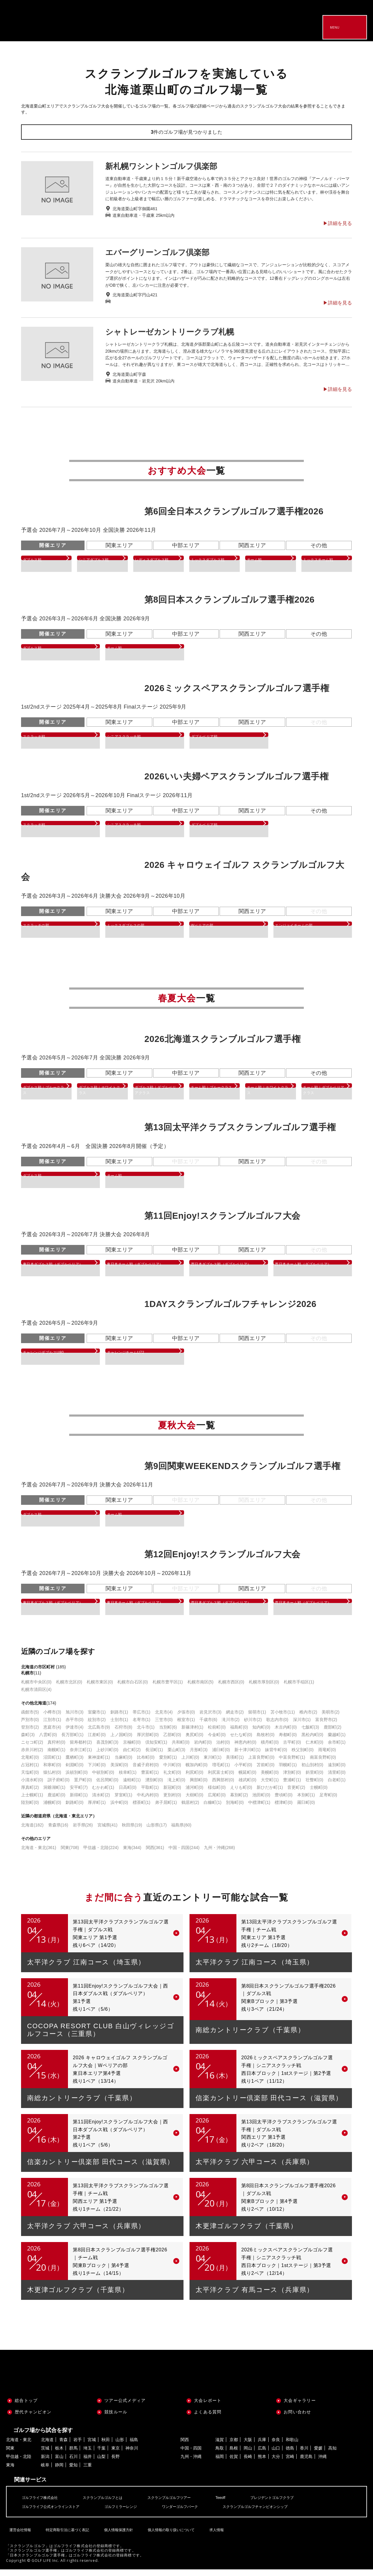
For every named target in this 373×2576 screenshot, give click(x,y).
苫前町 (265, 1771)
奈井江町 (81, 1756)
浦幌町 (52, 1809)
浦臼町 (221, 1756)
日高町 (128, 1794)
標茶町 (141, 1809)
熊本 (262, 2463)
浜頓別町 (77, 1778)
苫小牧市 (282, 1718)
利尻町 (194, 1778)
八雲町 (48, 1741)
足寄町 (328, 1801)
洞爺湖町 (54, 1794)
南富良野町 (323, 1763)
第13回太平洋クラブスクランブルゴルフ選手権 (240, 1129)
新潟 (45, 2463)
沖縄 (322, 2463)
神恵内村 (245, 1748)
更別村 (172, 1801)
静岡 (59, 2471)
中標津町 (259, 1809)
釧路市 (119, 1718)
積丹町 (270, 1748)
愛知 (73, 2471)
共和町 (181, 1748)
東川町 (212, 1763)
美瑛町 (235, 1763)
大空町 (270, 1786)
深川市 (302, 1726)
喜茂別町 (107, 1748)
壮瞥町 (314, 1786)
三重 (87, 2471)
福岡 (219, 2463)
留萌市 (257, 1718)
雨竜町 (327, 1756)
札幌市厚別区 (264, 1688)
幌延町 (247, 1778)
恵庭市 (52, 1733)
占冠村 (30, 1771)
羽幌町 (288, 1771)
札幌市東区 (100, 1688)
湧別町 (154, 1786)
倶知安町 (156, 1748)
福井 (87, 2463)
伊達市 (74, 1733)
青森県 (58, 1831)
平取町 (150, 1794)
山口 (276, 2454)
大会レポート (208, 2407)
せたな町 (241, 1741)
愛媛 (318, 2454)
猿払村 (52, 1778)
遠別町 (337, 1771)
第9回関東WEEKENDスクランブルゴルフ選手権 (242, 1470)
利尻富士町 (221, 1778)
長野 (115, 2463)
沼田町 (52, 1763)
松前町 (217, 1733)
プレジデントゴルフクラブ (297, 2503)
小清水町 (32, 1786)
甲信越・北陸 (101, 1854)
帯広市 (141, 1718)
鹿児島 (306, 2463)
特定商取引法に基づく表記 (65, 2532)
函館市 (30, 1718)
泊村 (223, 1748)
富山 (59, 2463)
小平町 (243, 1771)
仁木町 (314, 1748)
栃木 (59, 2454)
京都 (234, 2446)
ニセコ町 (32, 1748)
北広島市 (99, 1733)
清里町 (337, 1778)
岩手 (77, 2446)
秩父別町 (302, 1756)
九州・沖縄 (219, 1854)
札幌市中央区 (36, 1688)
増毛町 (221, 1771)
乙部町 (172, 1741)
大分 (276, 2463)
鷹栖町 (74, 1763)
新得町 (79, 1801)
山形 (120, 2446)
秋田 (105, 2446)
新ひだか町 (270, 1794)
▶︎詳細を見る (337, 223)
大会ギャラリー (300, 2407)
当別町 (168, 1733)
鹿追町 (56, 1801)
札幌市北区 (69, 1688)
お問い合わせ (297, 2418)
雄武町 (247, 1786)
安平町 (79, 1794)
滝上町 (176, 1786)
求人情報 (214, 2532)
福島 (134, 2446)
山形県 (156, 1831)
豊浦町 (292, 1786)
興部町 (199, 1786)
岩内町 (203, 1748)
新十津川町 (247, 1756)
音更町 (296, 1794)
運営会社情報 (19, 2532)
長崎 (248, 2463)
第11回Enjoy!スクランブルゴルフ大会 (222, 1218)
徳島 (290, 2454)
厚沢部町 (148, 1741)
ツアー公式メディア (125, 2407)
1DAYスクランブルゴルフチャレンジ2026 (230, 1308)
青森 (63, 2446)
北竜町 (30, 1763)
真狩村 (56, 1748)
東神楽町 (99, 1763)
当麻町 (123, 1763)
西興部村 (223, 1786)
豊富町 (150, 1778)
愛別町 (168, 1763)
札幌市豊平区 (168, 1688)
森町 (28, 1741)
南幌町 (56, 1756)
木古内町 (286, 1733)
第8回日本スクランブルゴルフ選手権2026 (229, 599)
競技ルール (115, 2418)
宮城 (92, 2446)
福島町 (239, 1733)
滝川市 (230, 1726)
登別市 (30, 1733)
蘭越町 (337, 1741)
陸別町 (30, 1809)
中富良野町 (292, 1763)
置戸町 (83, 1786)
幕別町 (239, 1801)
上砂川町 (107, 1756)
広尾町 (217, 1801)
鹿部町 (332, 1733)
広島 (262, 2454)
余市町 (337, 1748)
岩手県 (83, 1831)
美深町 (119, 1771)
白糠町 (212, 1809)
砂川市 (253, 1726)
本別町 (306, 1801)
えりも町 (241, 1794)
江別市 (52, 1726)
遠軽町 (132, 1786)
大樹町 (194, 1801)
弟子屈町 (166, 1809)
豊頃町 (283, 1801)
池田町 (261, 1801)
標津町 (283, 1809)
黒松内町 (312, 1741)
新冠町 (172, 1794)
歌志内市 (277, 1726)
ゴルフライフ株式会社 (43, 2503)
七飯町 (310, 1733)
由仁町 (132, 1756)
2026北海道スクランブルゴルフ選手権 (222, 1039)
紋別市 (97, 1726)
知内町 (261, 1733)
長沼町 (154, 1756)
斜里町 (314, 1778)
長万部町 (72, 1741)
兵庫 (262, 2446)
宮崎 (290, 2463)
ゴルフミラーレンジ (133, 2512)
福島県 (181, 1831)
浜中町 (119, 1809)
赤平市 (74, 1726)
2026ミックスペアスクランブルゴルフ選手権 (236, 688)
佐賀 (234, 2463)
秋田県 (132, 1831)
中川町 (172, 1771)
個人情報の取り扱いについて (169, 2532)
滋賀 (219, 2446)
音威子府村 (146, 1771)
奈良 (276, 2446)
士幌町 (319, 1794)
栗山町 (176, 1756)
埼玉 (87, 2454)
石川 (73, 2463)
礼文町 (172, 1778)
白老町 (337, 1786)
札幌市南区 (200, 1688)
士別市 (119, 1726)
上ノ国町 (121, 1741)
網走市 (235, 1718)
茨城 (45, 2454)
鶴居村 (190, 1809)
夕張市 (186, 1718)
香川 (304, 2454)
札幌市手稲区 (299, 1688)
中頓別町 (103, 1778)
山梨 (101, 2463)
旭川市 (74, 1718)
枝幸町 (128, 1778)
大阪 (248, 2446)
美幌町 (270, 1778)
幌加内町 (197, 1771)
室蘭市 (97, 1718)
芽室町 (123, 1801)
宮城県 (107, 1831)
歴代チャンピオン (33, 2418)
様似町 (217, 1794)
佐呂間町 (107, 1786)
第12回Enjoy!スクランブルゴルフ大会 (222, 1559)
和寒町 (52, 1771)
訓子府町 (58, 1786)
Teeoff (241, 2503)
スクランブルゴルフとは (112, 2503)
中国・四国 (183, 1854)
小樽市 (52, 1718)
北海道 (32, 1831)
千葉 (101, 2454)
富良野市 (326, 1726)
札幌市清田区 (36, 1696)
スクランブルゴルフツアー (185, 2503)
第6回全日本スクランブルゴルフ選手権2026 (233, 511)
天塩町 (30, 1778)
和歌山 (292, 2446)
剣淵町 (74, 1771)
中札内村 (148, 1801)
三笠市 (164, 1726)
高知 (332, 2454)
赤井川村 (32, 1756)
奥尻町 (194, 1741)
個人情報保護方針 (116, 2532)
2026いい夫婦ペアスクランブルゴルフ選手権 (236, 776)
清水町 (101, 1801)
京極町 (132, 1748)
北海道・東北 (38, 1854)
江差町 (97, 1741)
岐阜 (45, 2471)
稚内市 (308, 1718)
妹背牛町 (276, 1756)
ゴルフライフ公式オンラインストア (55, 2512)
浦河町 (194, 1794)
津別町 (292, 1778)
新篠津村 (192, 1733)
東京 (115, 2454)
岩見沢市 (210, 1718)
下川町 (97, 1771)
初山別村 (312, 1771)
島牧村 (265, 1741)
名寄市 (141, 1726)
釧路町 (74, 1809)
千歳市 (208, 1726)
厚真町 (30, 1794)
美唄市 (330, 1718)
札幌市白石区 (132, 1688)
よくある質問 (208, 2418)
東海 (132, 1854)
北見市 (164, 1718)
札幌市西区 (231, 1688)
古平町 (292, 1748)
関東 (70, 1854)
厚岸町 (97, 1809)
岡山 (248, 2454)
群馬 (73, 2454)
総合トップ (26, 2407)
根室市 (186, 1726)
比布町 (146, 1763)
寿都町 (288, 1741)
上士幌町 (32, 1801)
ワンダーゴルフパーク (198, 2512)
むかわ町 (103, 1794)
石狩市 (123, 1733)
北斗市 (146, 1733)
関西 (155, 1854)
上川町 (190, 1763)
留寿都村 (81, 1748)
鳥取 (219, 2454)
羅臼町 (306, 1809)
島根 (234, 2454)
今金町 (217, 1741)
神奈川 (131, 2454)
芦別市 (30, 1726)
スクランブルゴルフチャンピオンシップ (281, 2512)
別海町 (235, 1809)
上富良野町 (261, 1763)
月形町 (199, 1756)
